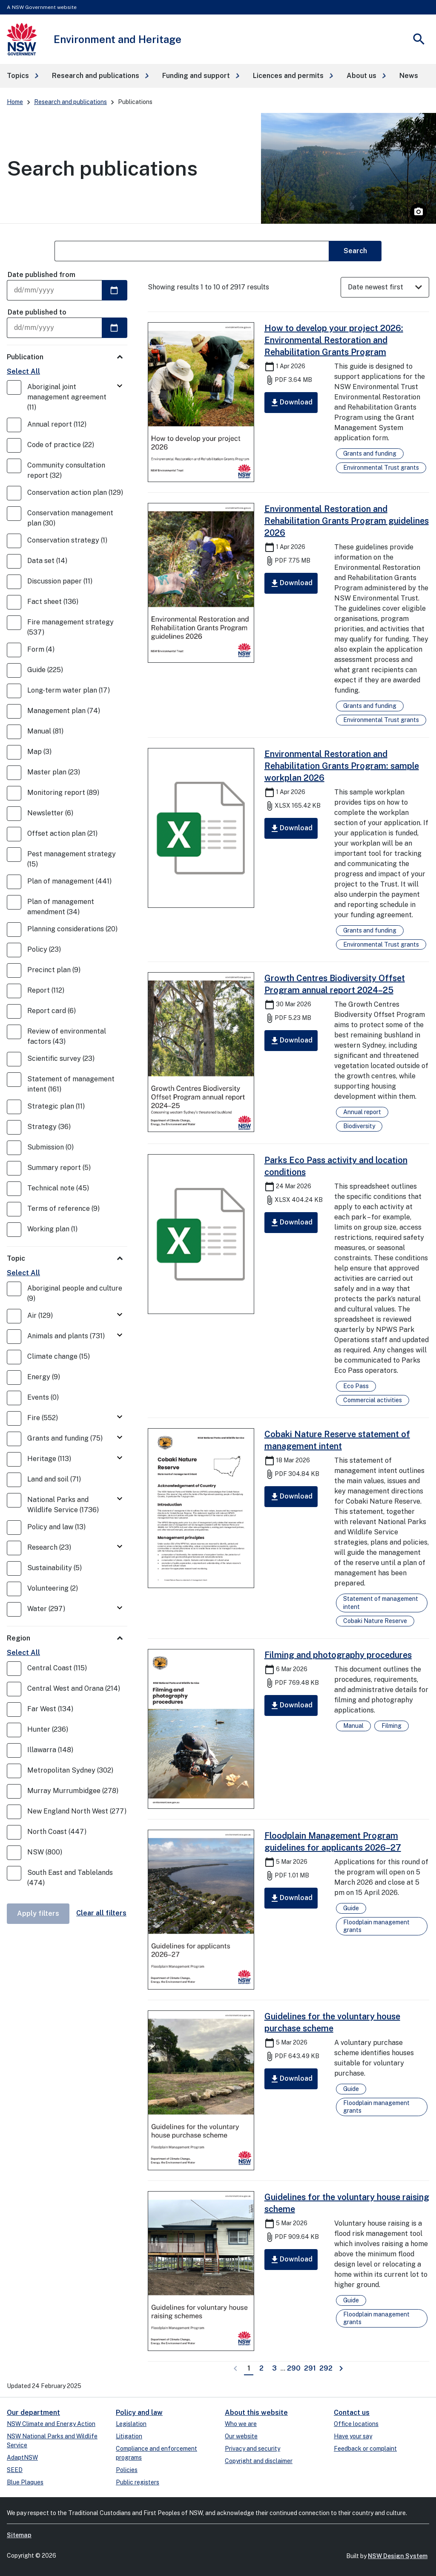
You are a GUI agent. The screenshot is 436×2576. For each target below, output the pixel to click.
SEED (15, 2469)
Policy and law (139, 2413)
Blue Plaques (25, 2482)
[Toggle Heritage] (119, 1458)
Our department (33, 2413)
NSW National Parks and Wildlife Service (52, 2441)
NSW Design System (397, 2556)
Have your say (353, 2436)
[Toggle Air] (119, 1315)
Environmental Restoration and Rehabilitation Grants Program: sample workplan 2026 (341, 766)
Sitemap (19, 2535)
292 (326, 2367)
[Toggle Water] (119, 1608)
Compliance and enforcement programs (156, 2453)
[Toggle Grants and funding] (119, 1438)
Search (355, 251)
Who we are (241, 2423)
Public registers (137, 2482)
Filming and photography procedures (338, 1655)
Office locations (356, 2423)
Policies (127, 2469)
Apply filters (38, 1913)
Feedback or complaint (365, 2448)
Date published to (37, 312)
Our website (241, 2436)
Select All (23, 371)
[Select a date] (114, 290)
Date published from (41, 275)
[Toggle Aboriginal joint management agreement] (119, 386)
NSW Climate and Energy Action (51, 2423)
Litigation (129, 2436)
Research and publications (70, 101)
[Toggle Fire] (119, 1417)
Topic (16, 1258)
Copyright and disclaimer (259, 2461)
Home (15, 101)
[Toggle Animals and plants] (119, 1335)
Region (18, 1638)
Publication (25, 357)
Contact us (352, 2413)
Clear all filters (101, 1913)
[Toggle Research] (119, 1547)
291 (311, 2367)
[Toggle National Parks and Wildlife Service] (119, 1499)
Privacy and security (252, 2448)
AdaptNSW (22, 2457)
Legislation (131, 2423)
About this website (256, 2413)
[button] (22, 76)
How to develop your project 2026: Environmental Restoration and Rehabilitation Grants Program (333, 340)
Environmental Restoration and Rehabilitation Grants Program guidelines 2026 (346, 521)
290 (294, 2367)
